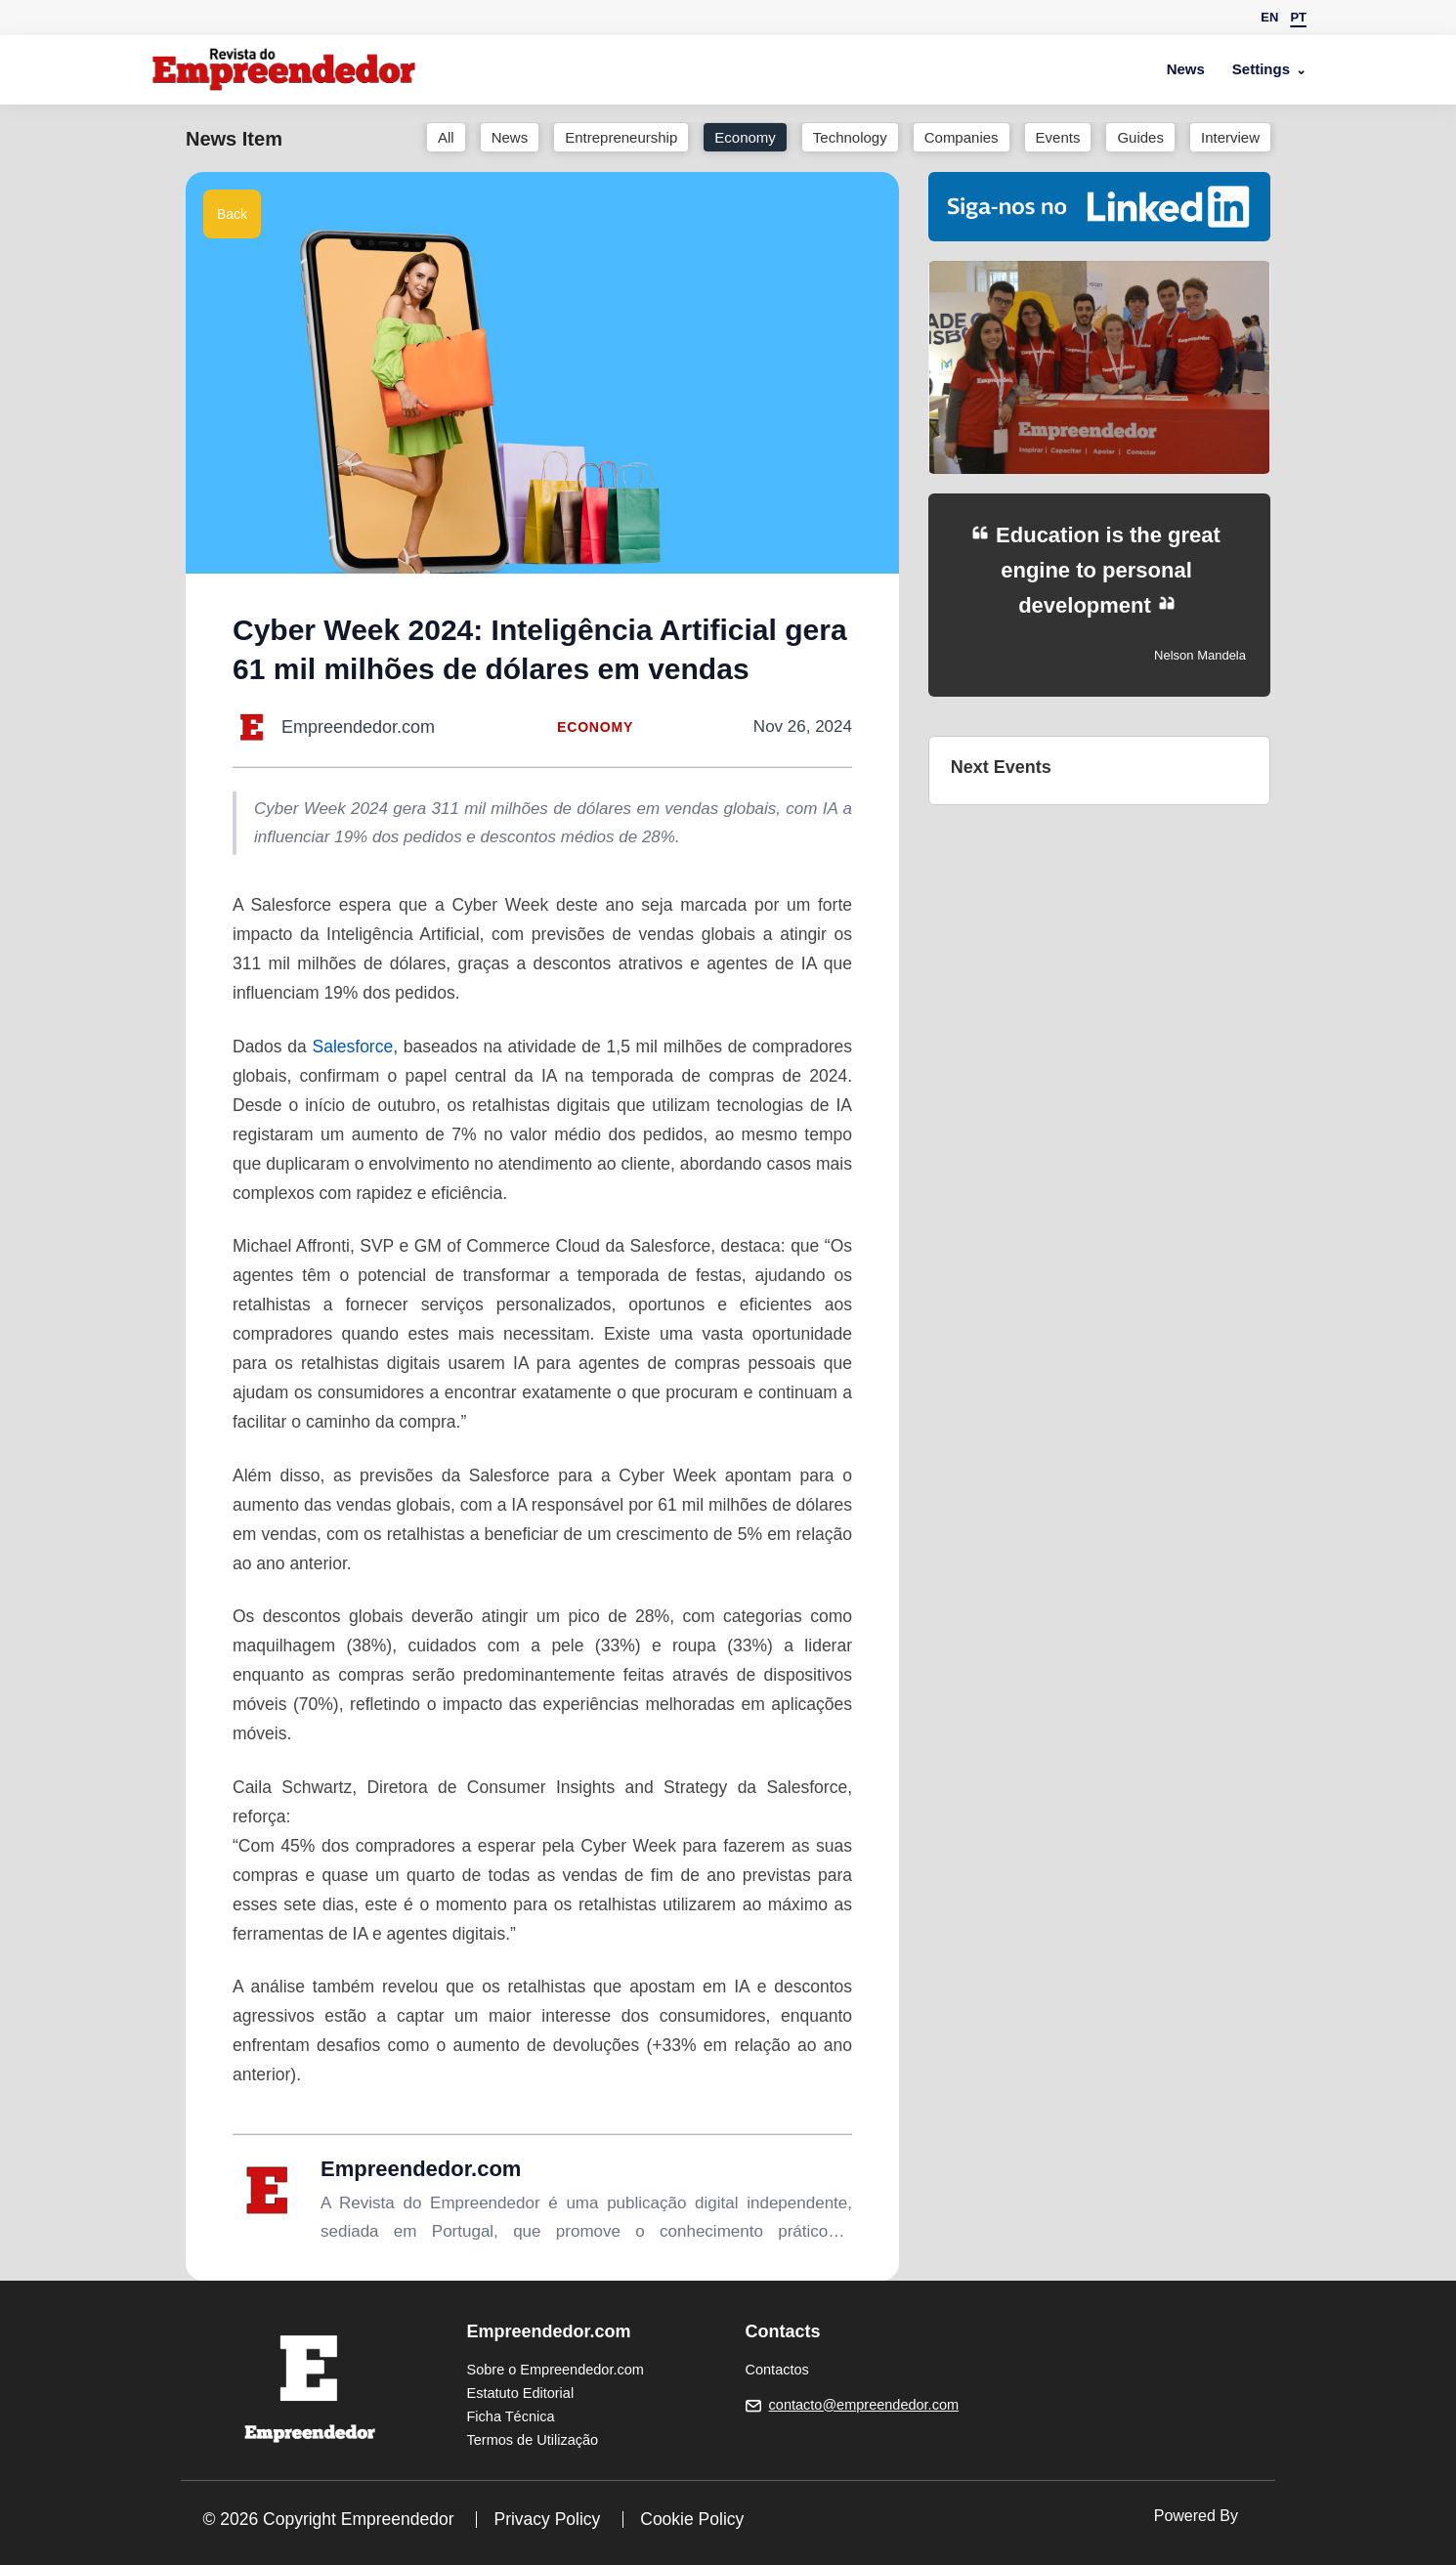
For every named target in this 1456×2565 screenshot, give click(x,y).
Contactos (777, 2369)
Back (232, 214)
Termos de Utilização (533, 2440)
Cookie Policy (692, 2519)
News (1186, 69)
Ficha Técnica (511, 2416)
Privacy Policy (546, 2519)
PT (1298, 17)
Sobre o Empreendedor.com (555, 2369)
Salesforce (353, 1046)
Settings (1261, 69)
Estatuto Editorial (521, 2393)
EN (1269, 17)
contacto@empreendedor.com (864, 2405)
